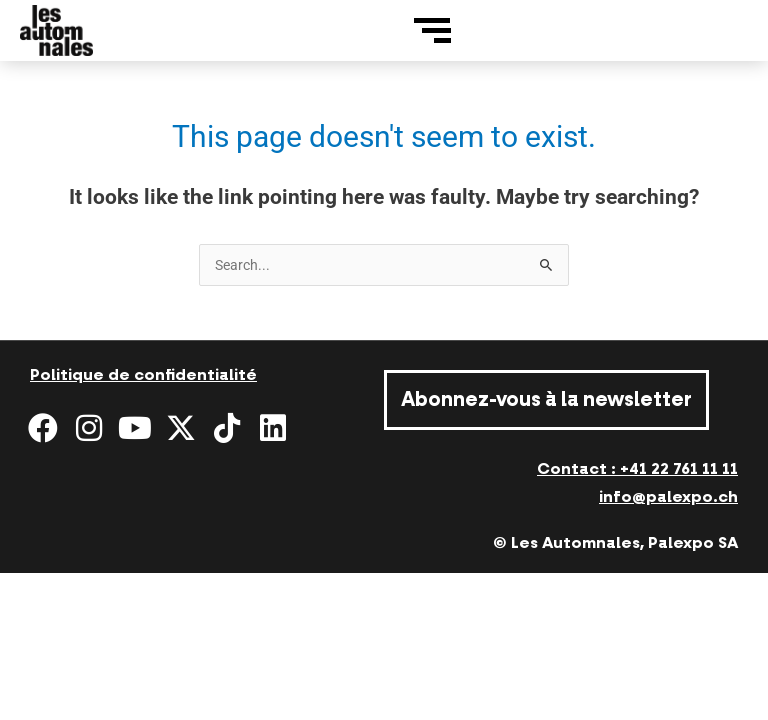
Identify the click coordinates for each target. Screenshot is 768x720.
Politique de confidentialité (143, 375)
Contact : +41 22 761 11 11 (637, 469)
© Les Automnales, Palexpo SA (615, 543)
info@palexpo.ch (668, 497)
